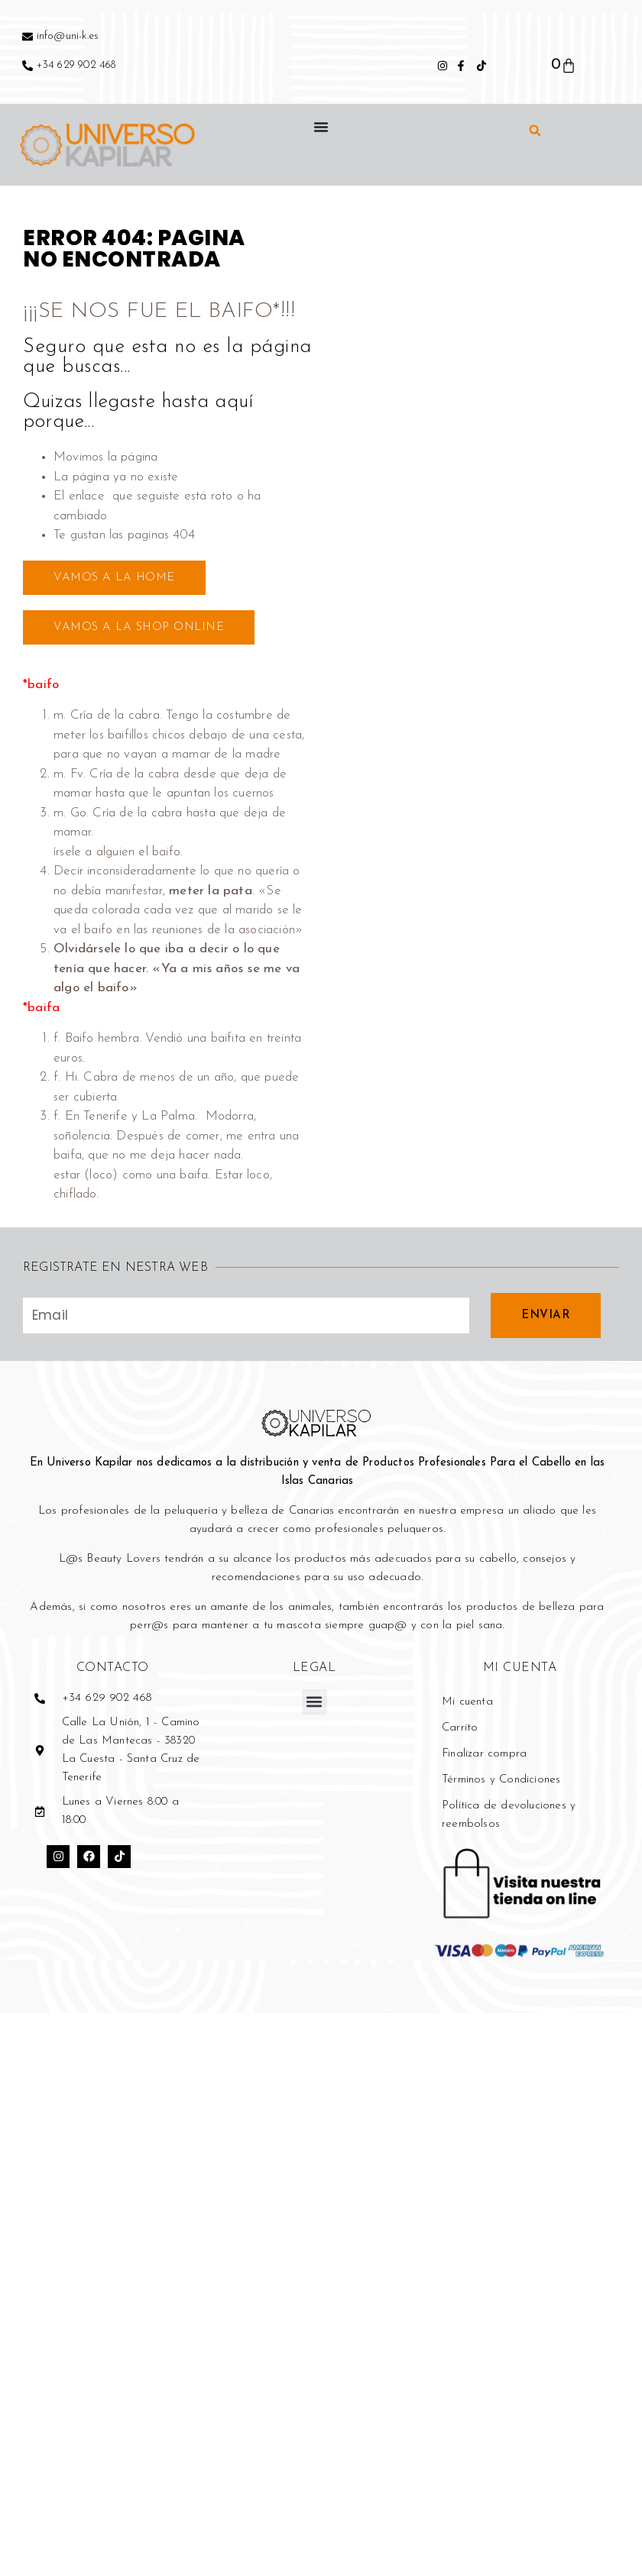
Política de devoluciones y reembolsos (509, 1815)
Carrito (460, 1728)
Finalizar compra (484, 1754)
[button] (535, 130)
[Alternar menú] (321, 126)
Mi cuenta (467, 1702)
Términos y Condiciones (501, 1780)
